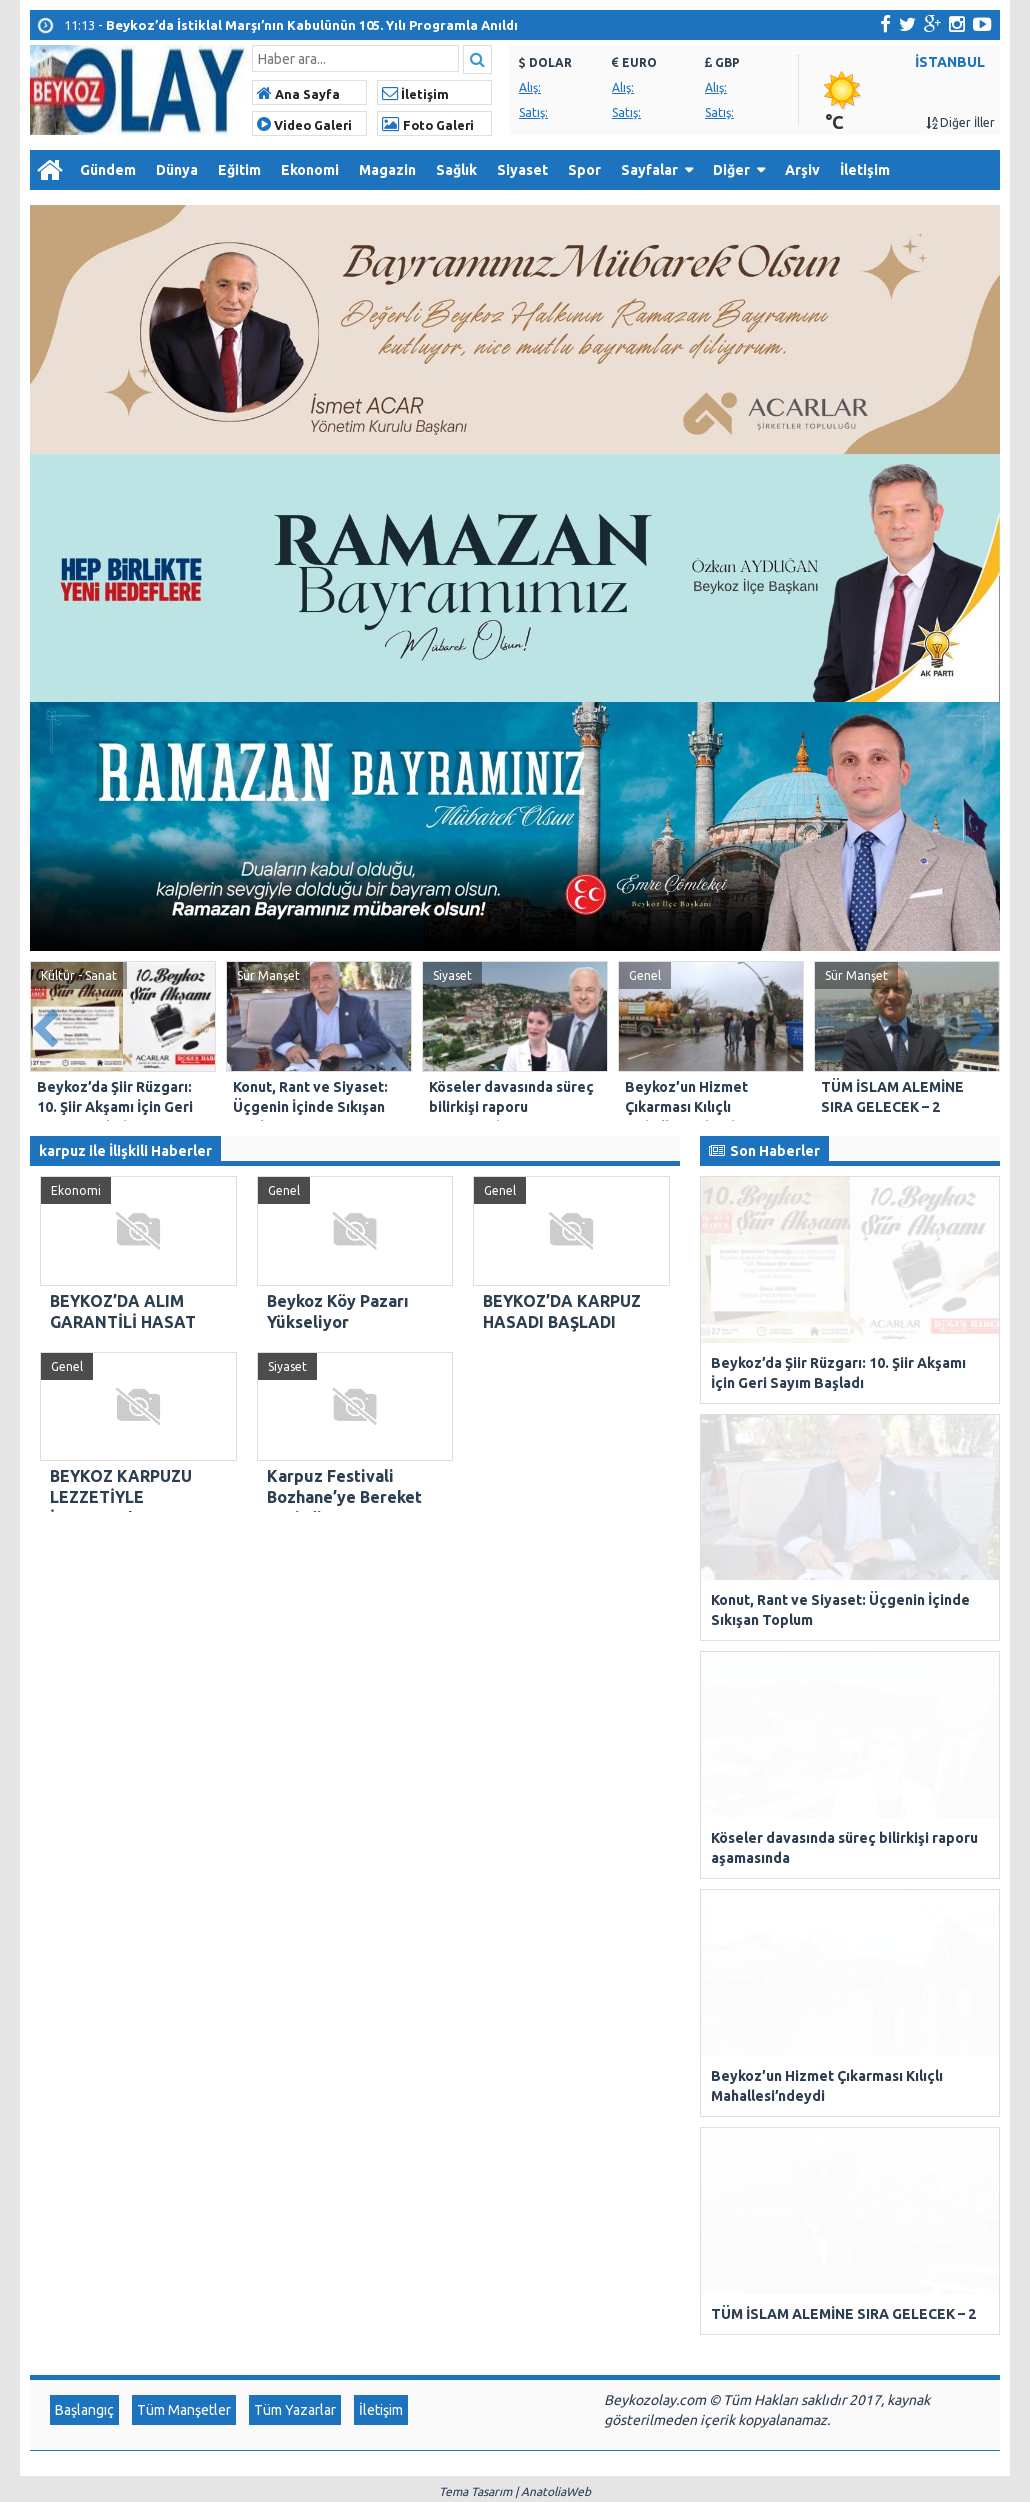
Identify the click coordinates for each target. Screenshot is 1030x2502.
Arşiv (802, 170)
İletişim (415, 94)
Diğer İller (960, 122)
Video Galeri (304, 125)
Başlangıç (84, 1587)
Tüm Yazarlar (295, 1587)
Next (984, 1024)
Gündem (108, 170)
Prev (46, 1024)
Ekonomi (310, 170)
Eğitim (239, 170)
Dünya (177, 170)
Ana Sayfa (298, 94)
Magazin (387, 170)
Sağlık (456, 170)
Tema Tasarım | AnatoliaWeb (515, 1668)
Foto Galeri (428, 125)
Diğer (731, 170)
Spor (584, 170)
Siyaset (522, 170)
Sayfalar (649, 170)
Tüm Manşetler (184, 1587)
